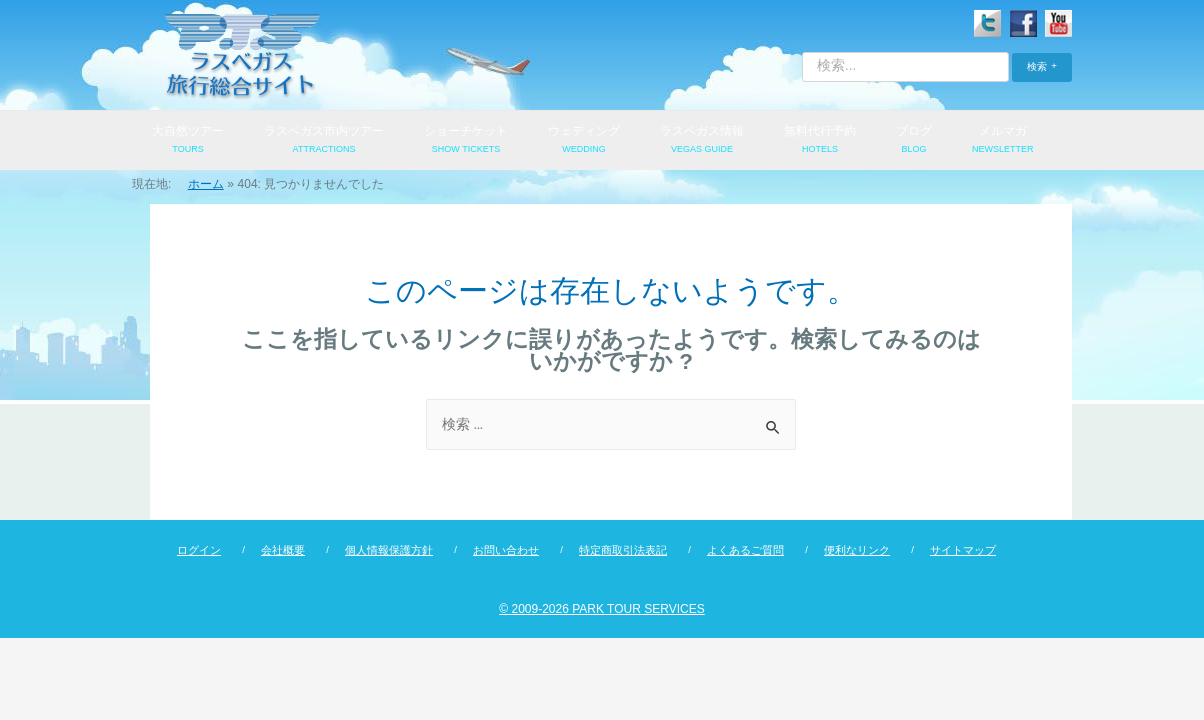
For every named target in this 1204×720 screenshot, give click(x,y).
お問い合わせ (506, 551)
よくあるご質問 (745, 551)
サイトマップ (963, 551)
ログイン (199, 551)
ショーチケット (466, 141)
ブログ (914, 141)
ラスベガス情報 (702, 141)
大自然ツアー (188, 141)
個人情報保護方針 (389, 551)
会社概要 (283, 551)
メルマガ (1003, 141)
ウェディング (584, 141)
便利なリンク (857, 551)
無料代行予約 (820, 141)
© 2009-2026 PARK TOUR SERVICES (601, 610)
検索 (1037, 66)
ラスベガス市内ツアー (324, 141)
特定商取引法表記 (623, 551)
